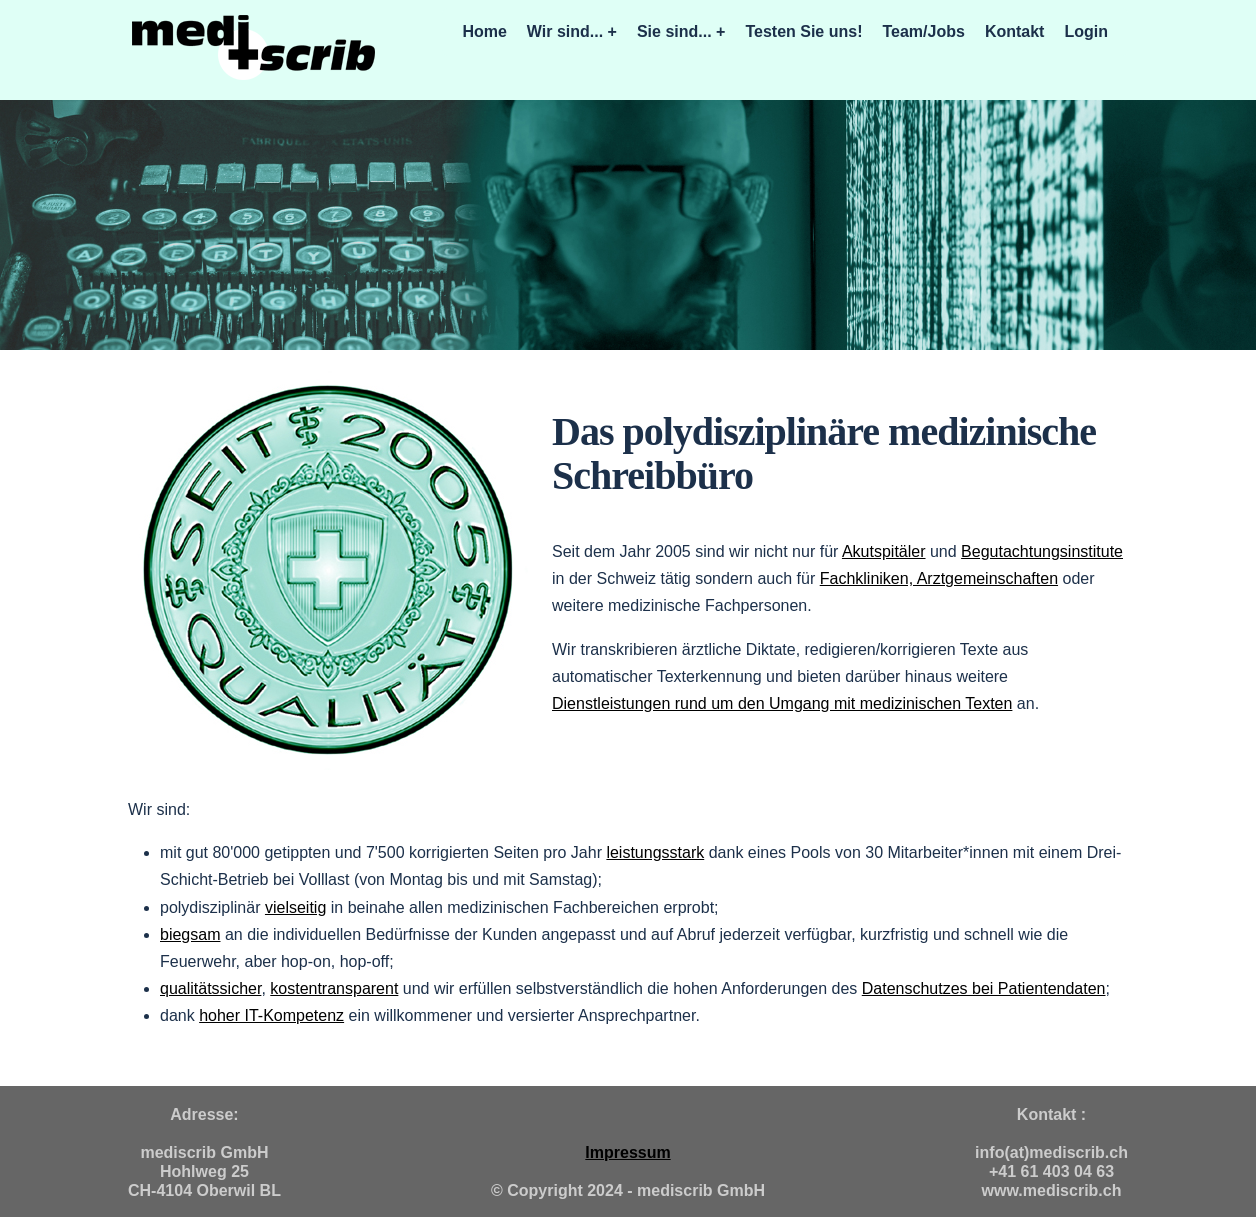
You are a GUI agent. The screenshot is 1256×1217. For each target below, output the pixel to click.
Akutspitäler (884, 551)
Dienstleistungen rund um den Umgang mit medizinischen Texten (782, 703)
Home (484, 31)
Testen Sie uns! (803, 31)
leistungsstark (655, 852)
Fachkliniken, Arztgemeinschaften (939, 578)
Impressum (627, 1152)
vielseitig (295, 907)
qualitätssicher (210, 988)
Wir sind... (565, 31)
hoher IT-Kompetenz (271, 1015)
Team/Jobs (923, 31)
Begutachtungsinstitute (1042, 551)
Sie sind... (674, 31)
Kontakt (1015, 31)
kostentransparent (334, 988)
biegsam (190, 934)
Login (1086, 31)
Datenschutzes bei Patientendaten (984, 988)
